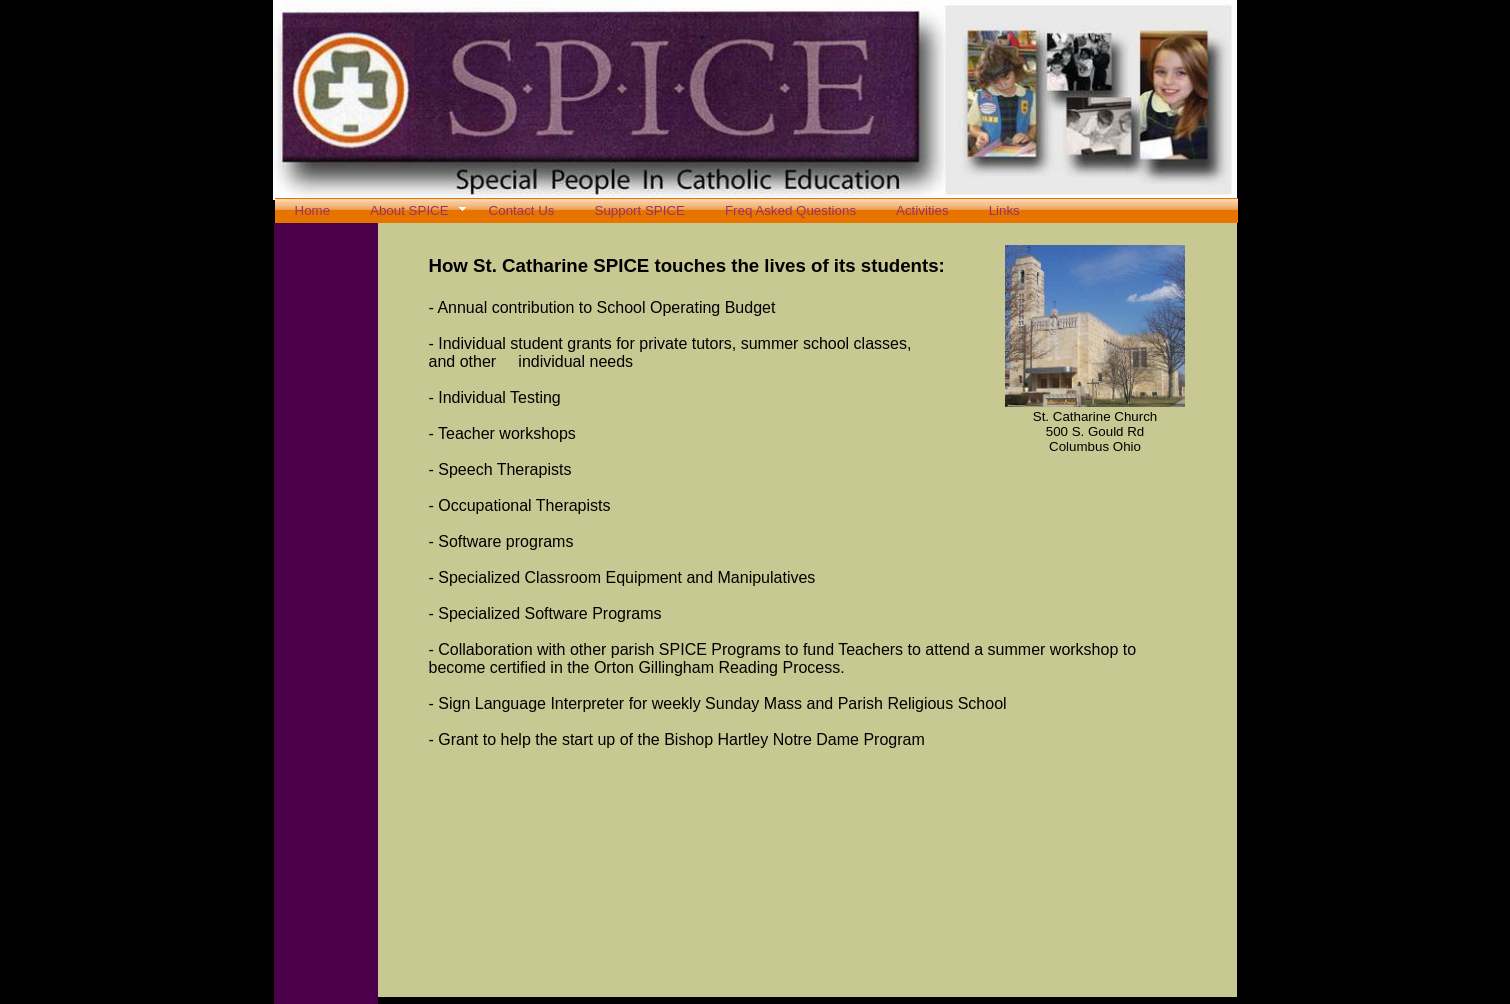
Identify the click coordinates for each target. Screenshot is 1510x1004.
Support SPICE (640, 210)
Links (1004, 210)
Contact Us (522, 210)
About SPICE (409, 210)
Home (313, 210)
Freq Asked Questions (790, 210)
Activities (922, 210)
